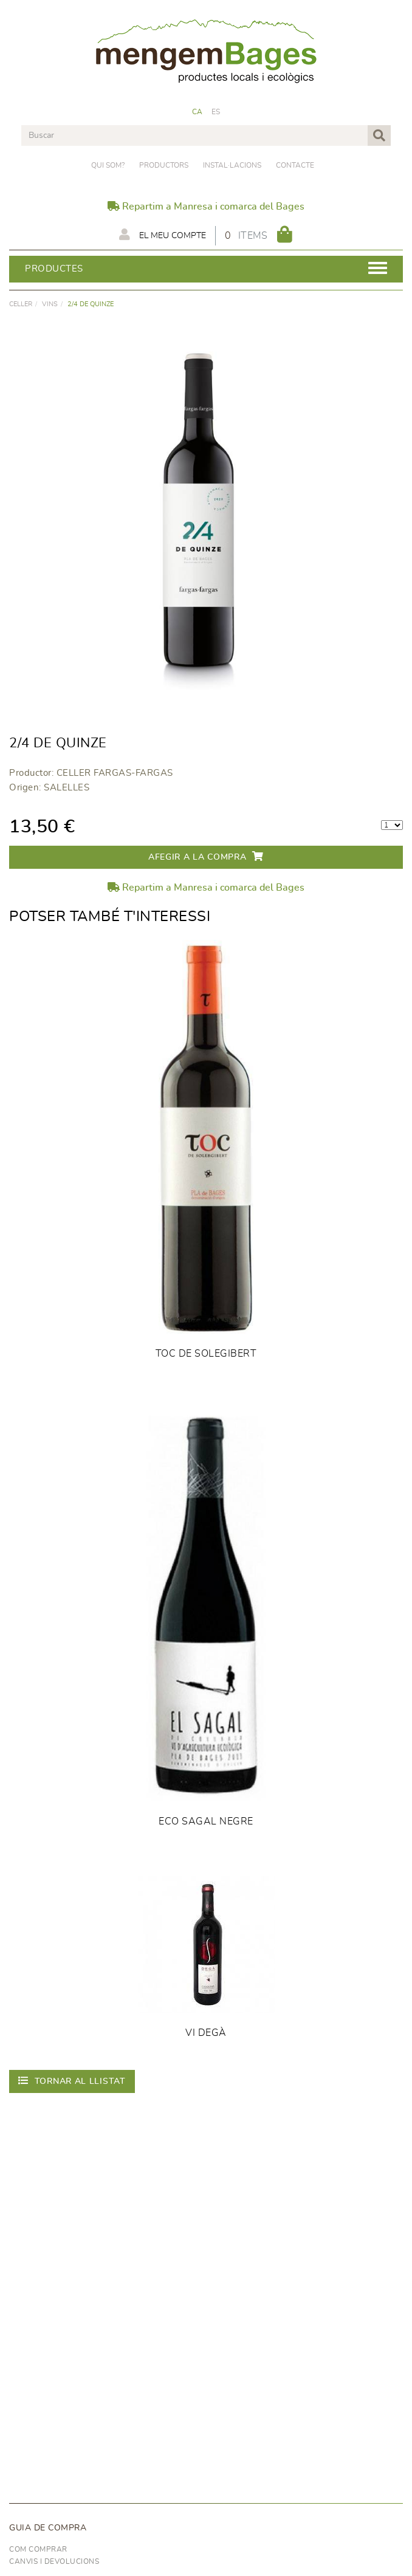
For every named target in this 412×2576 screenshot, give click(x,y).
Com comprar (38, 2549)
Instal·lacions (232, 165)
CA (197, 111)
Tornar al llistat (72, 2080)
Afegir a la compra (206, 856)
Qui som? (108, 165)
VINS (50, 304)
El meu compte (162, 234)
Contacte (295, 165)
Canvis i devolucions (54, 2561)
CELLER (20, 304)
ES (216, 111)
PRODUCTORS (163, 165)
